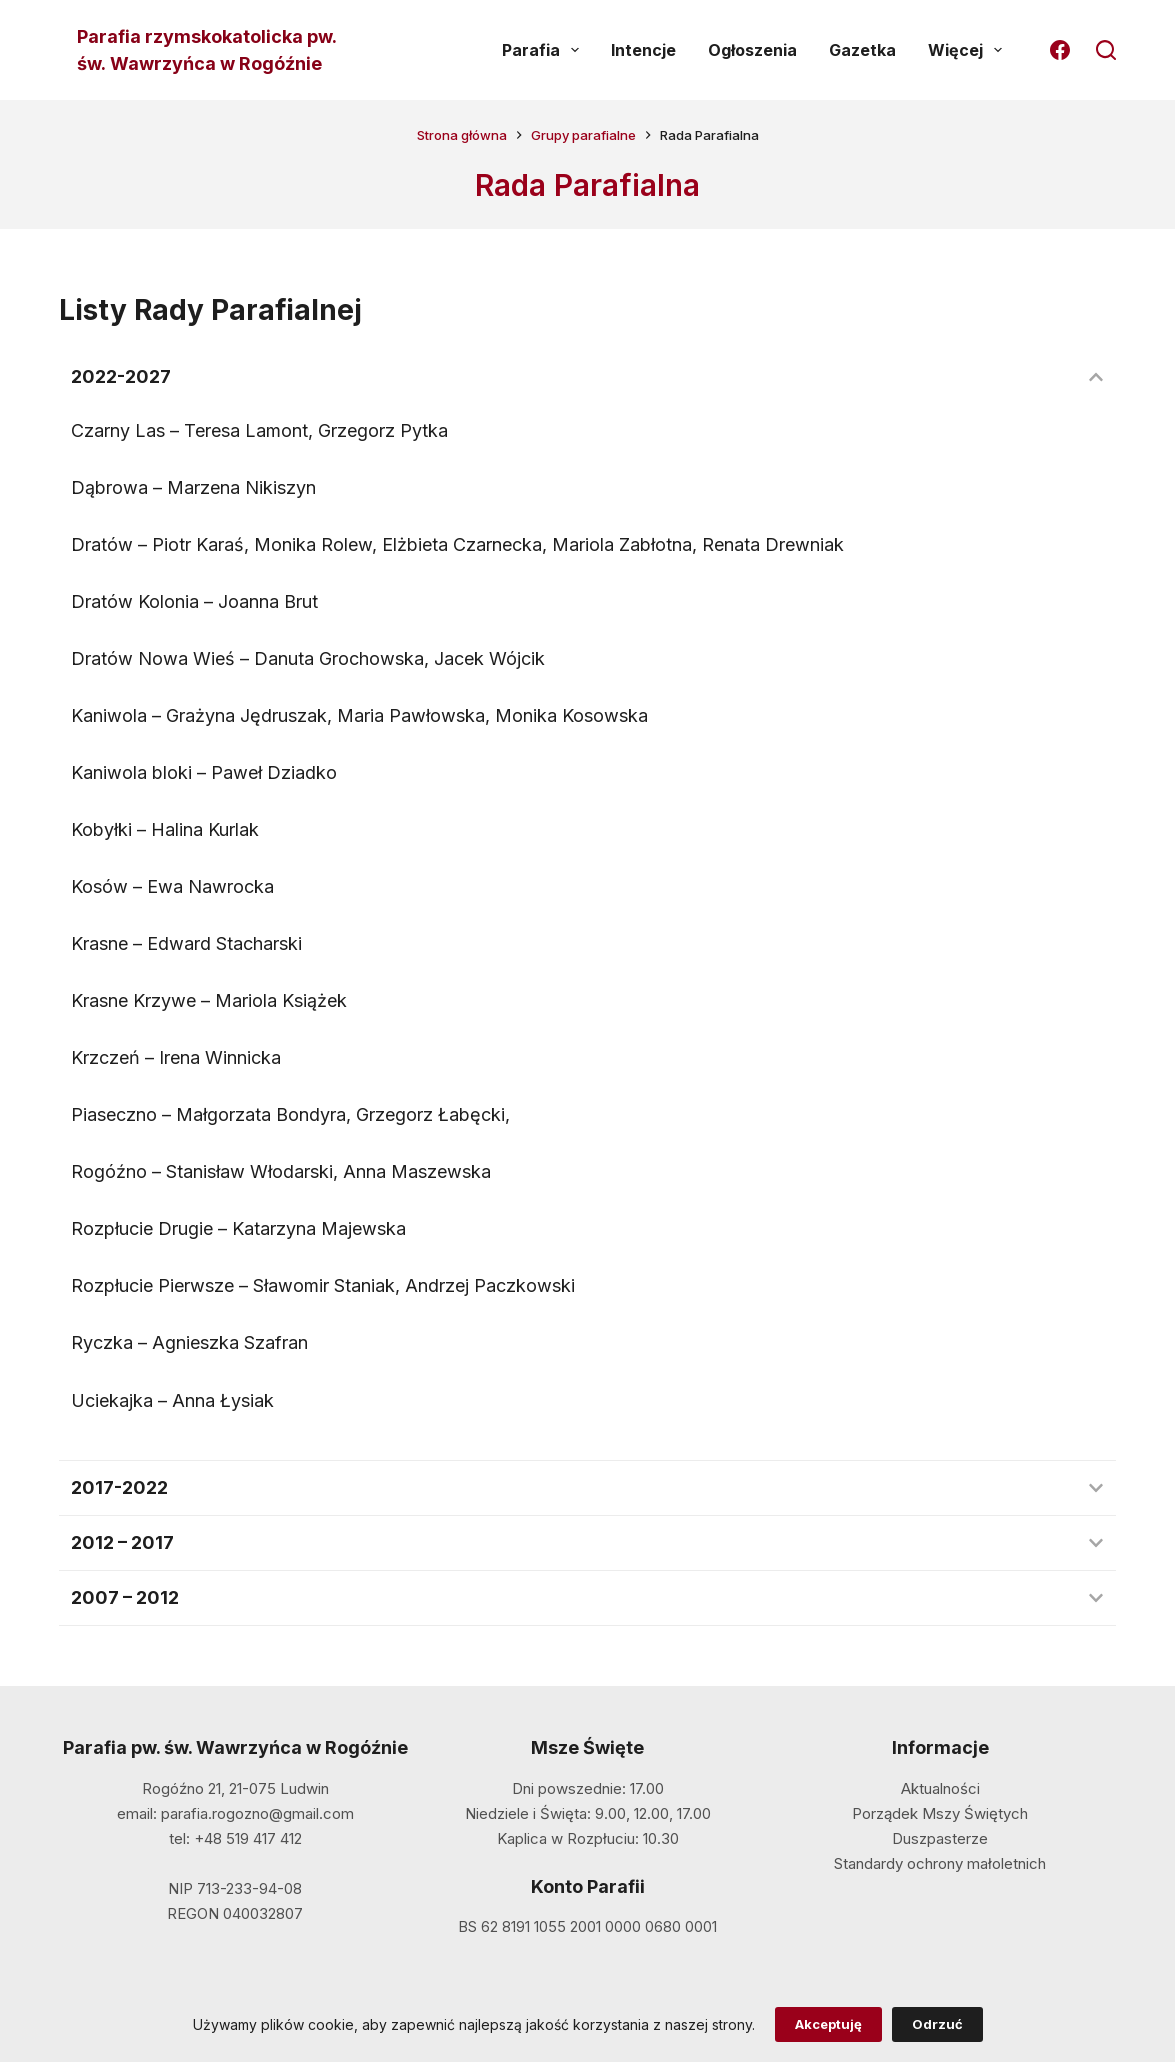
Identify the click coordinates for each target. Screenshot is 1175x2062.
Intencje (643, 50)
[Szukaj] (1106, 50)
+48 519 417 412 (248, 1838)
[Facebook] (1060, 50)
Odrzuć (937, 2024)
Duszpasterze (940, 1838)
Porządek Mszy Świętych (940, 1813)
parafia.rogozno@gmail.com (257, 1813)
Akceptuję (828, 2024)
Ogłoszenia (752, 50)
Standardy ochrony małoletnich (940, 1863)
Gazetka (862, 50)
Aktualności (940, 1788)
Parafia (544, 50)
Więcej (969, 50)
